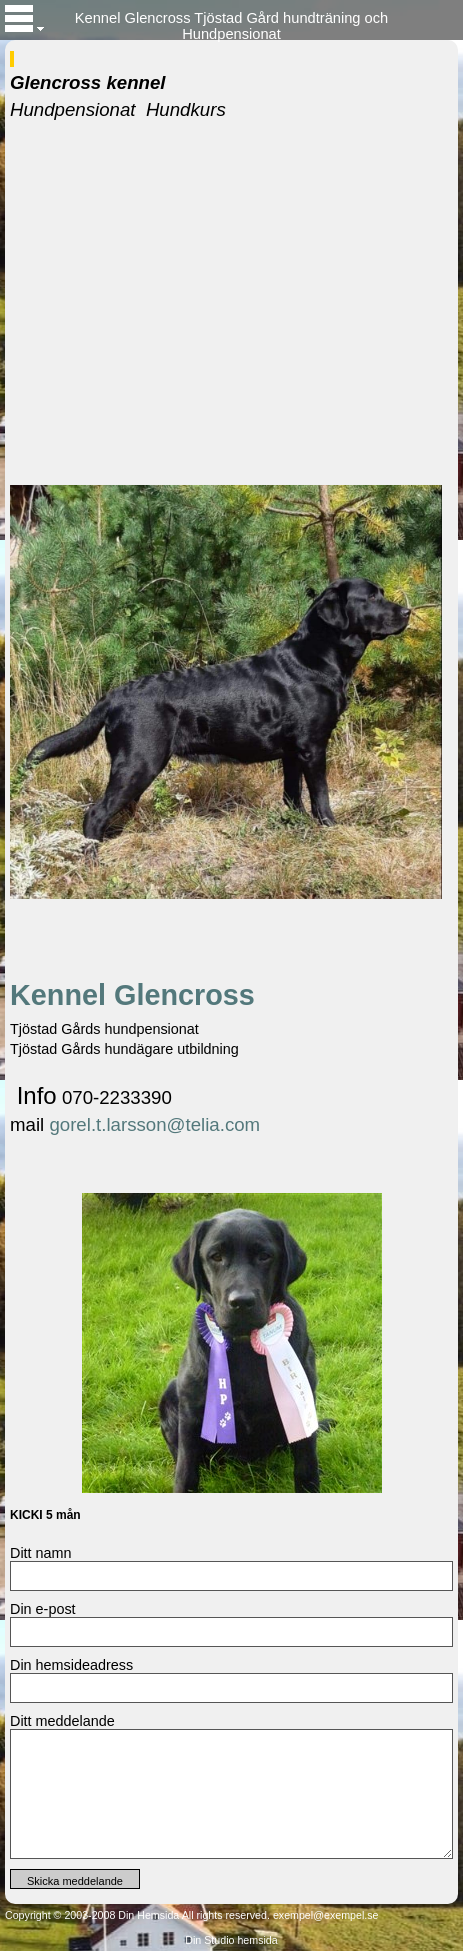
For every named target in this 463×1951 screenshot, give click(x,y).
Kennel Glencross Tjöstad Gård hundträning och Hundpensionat (231, 25)
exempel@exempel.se (326, 1915)
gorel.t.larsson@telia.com (154, 1124)
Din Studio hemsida (231, 1940)
